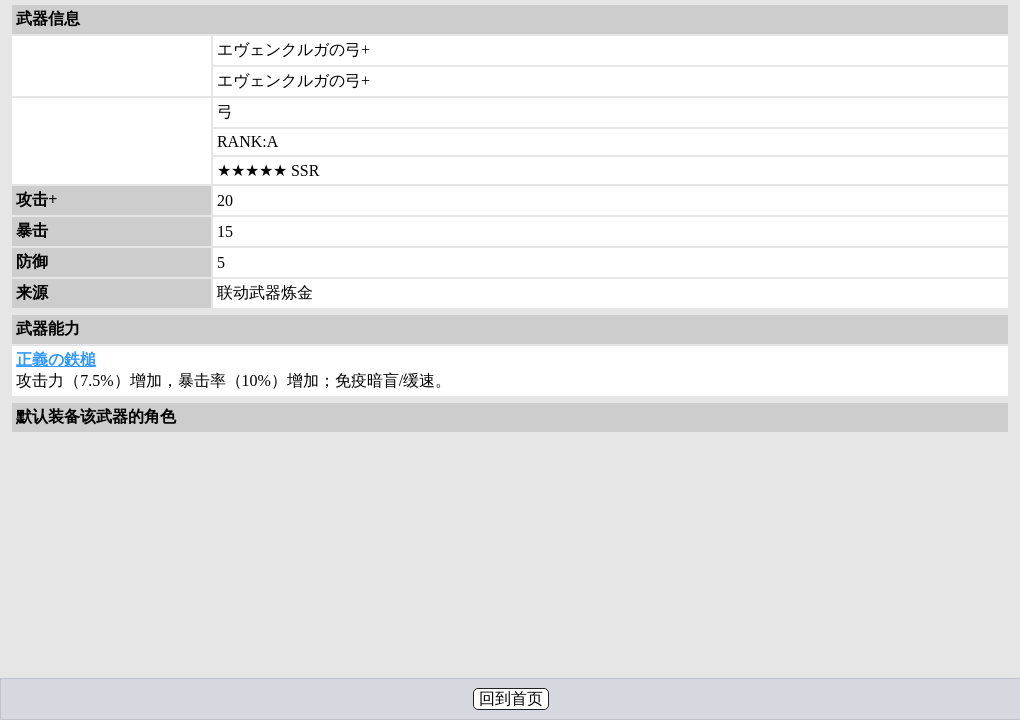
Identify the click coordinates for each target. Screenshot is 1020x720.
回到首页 (511, 698)
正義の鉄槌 (56, 359)
